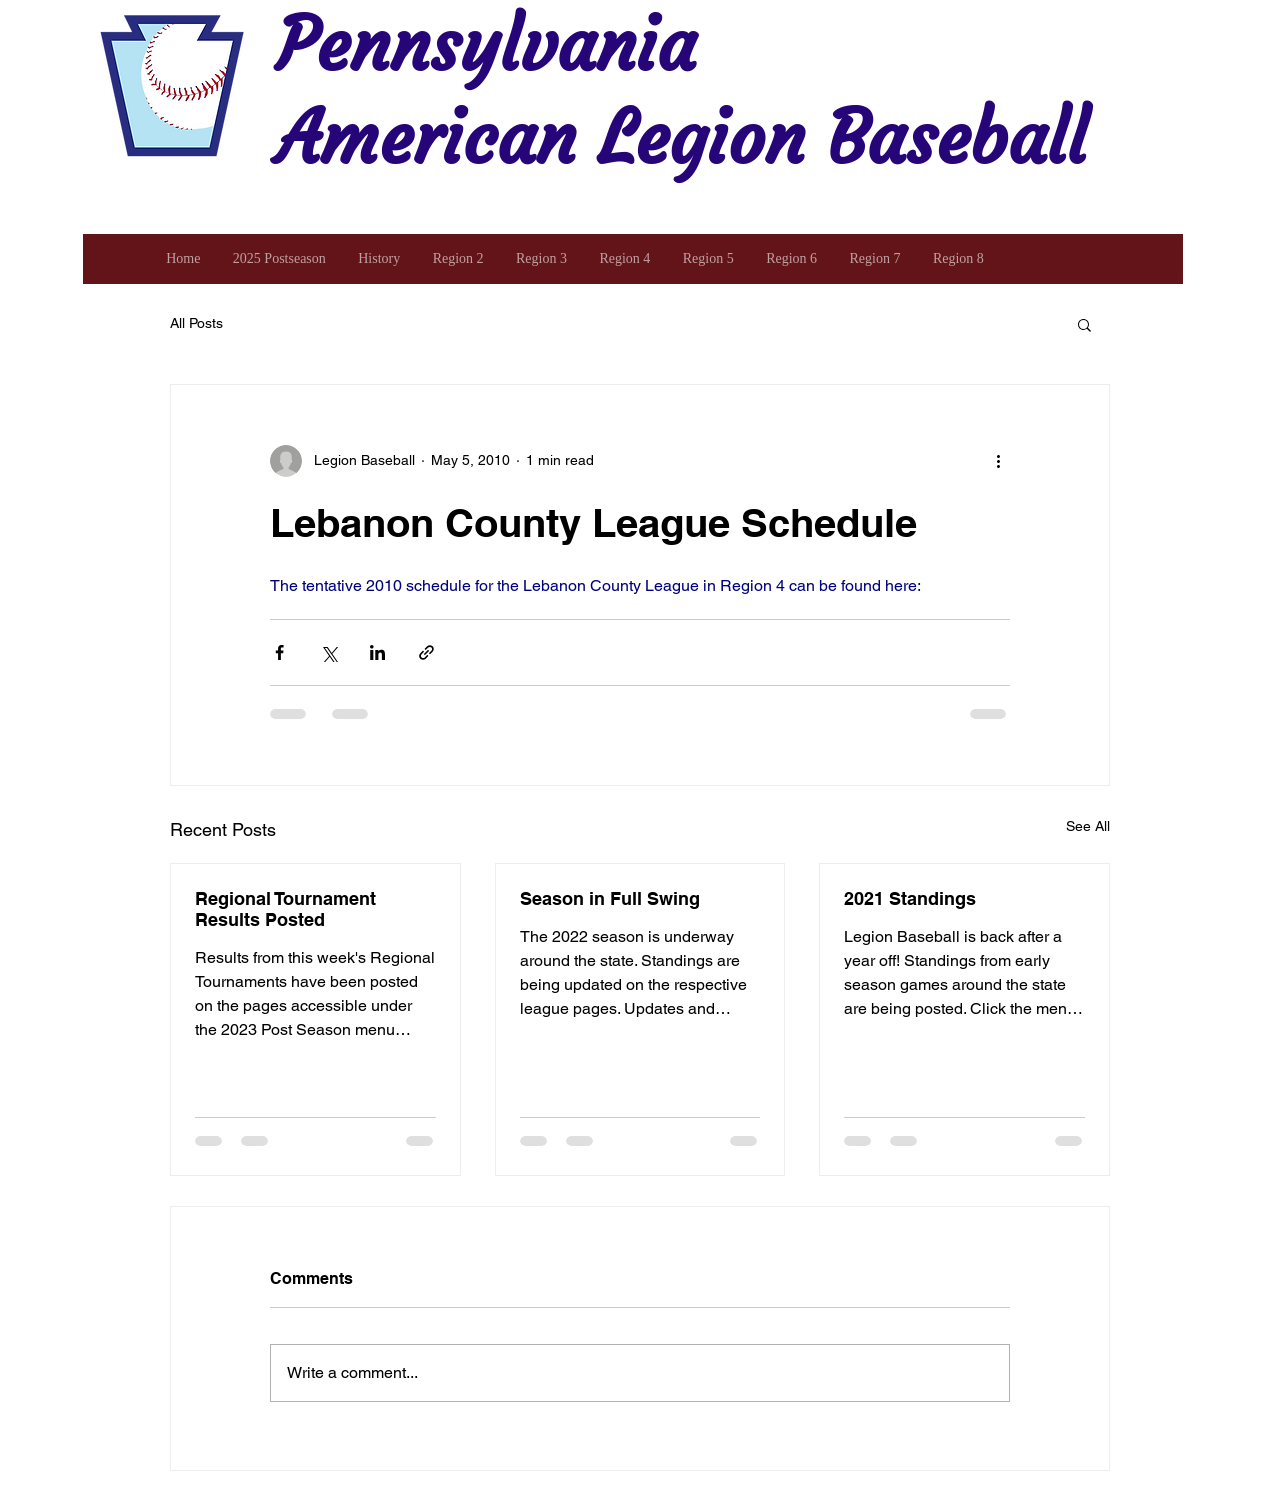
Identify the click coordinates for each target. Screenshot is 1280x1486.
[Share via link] (426, 652)
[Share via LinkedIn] (377, 652)
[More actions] (998, 461)
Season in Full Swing (610, 898)
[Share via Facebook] (279, 652)
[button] (1084, 324)
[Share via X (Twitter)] (328, 652)
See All (1088, 826)
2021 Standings (910, 898)
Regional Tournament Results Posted (285, 909)
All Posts (196, 323)
